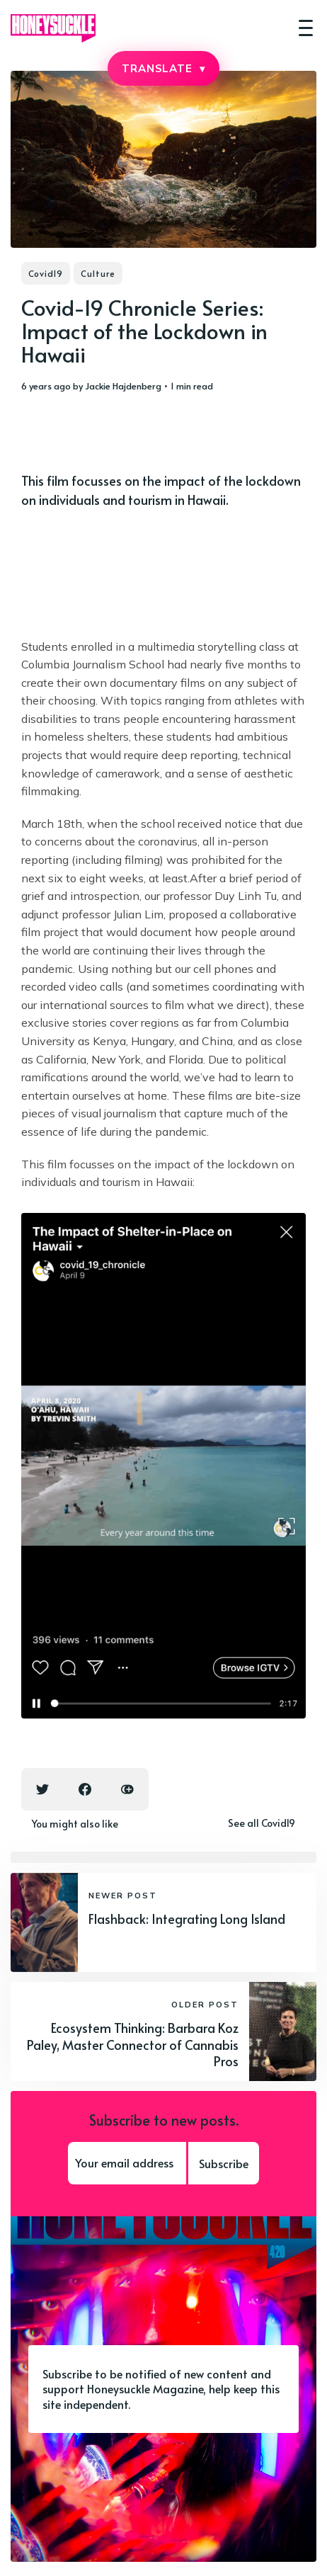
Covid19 (45, 273)
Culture (98, 273)
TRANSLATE (163, 68)
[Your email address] (127, 2163)
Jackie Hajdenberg (123, 386)
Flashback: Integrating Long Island (186, 1918)
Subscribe (223, 2163)
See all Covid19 (261, 1823)
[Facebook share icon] (85, 1789)
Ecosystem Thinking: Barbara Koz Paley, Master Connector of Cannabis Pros (133, 2044)
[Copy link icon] (127, 1789)
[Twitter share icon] (42, 1789)
